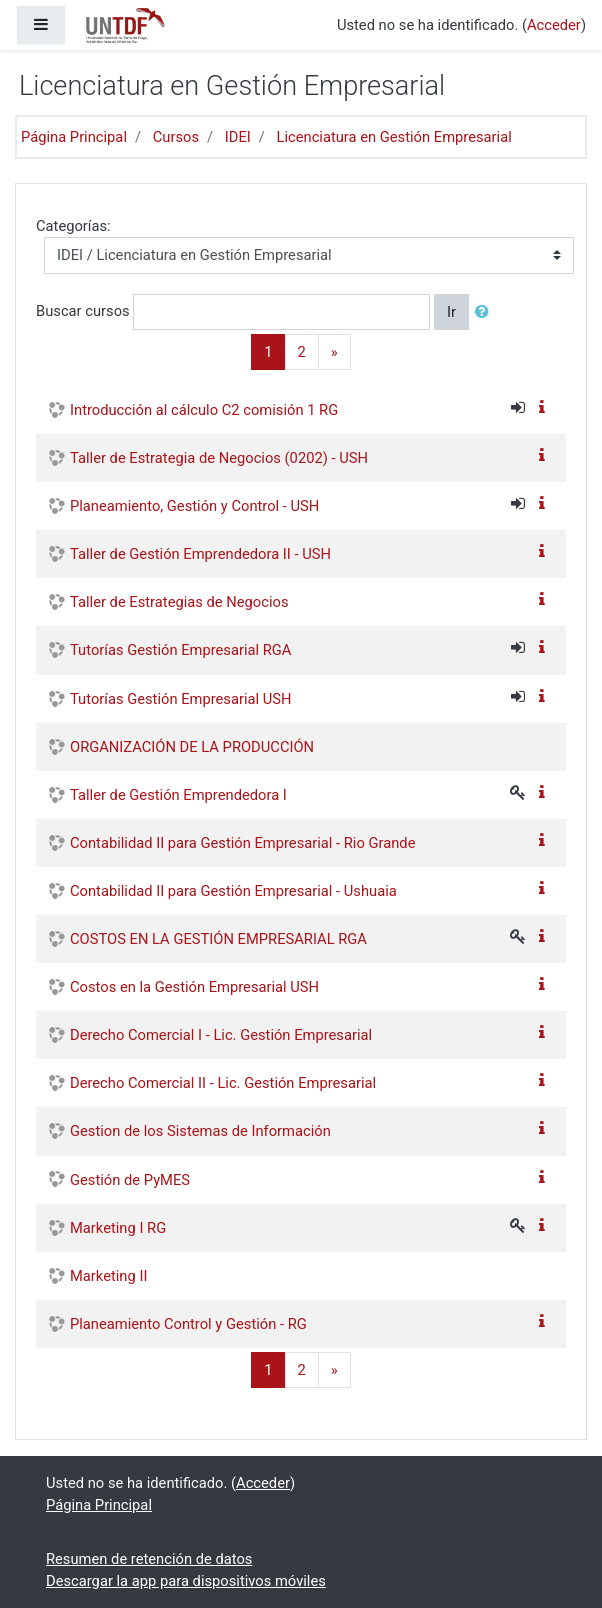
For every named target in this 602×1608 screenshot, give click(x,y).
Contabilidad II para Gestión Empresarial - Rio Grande (242, 843)
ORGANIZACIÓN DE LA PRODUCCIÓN (192, 747)
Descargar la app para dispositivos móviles (186, 1581)
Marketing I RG (118, 1228)
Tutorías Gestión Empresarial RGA (180, 650)
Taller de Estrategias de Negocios (179, 602)
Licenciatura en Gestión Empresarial (393, 137)
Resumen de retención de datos (149, 1559)
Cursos (176, 137)
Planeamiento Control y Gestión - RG (188, 1324)
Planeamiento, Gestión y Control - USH (194, 506)
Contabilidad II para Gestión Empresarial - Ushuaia (233, 891)
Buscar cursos (83, 310)
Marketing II (108, 1276)
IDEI (238, 137)
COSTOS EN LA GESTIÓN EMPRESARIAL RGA (218, 939)
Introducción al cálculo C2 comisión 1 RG (204, 410)
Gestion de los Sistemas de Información (200, 1131)
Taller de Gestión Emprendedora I (178, 795)
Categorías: (73, 226)
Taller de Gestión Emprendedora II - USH (200, 554)
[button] (486, 312)
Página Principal (74, 137)
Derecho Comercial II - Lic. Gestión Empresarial (223, 1083)
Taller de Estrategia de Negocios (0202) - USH (219, 458)
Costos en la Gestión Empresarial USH (194, 987)
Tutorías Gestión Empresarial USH (181, 699)
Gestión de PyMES (130, 1180)
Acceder (554, 25)
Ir (451, 312)
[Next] (334, 352)
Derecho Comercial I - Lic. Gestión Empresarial (221, 1035)
